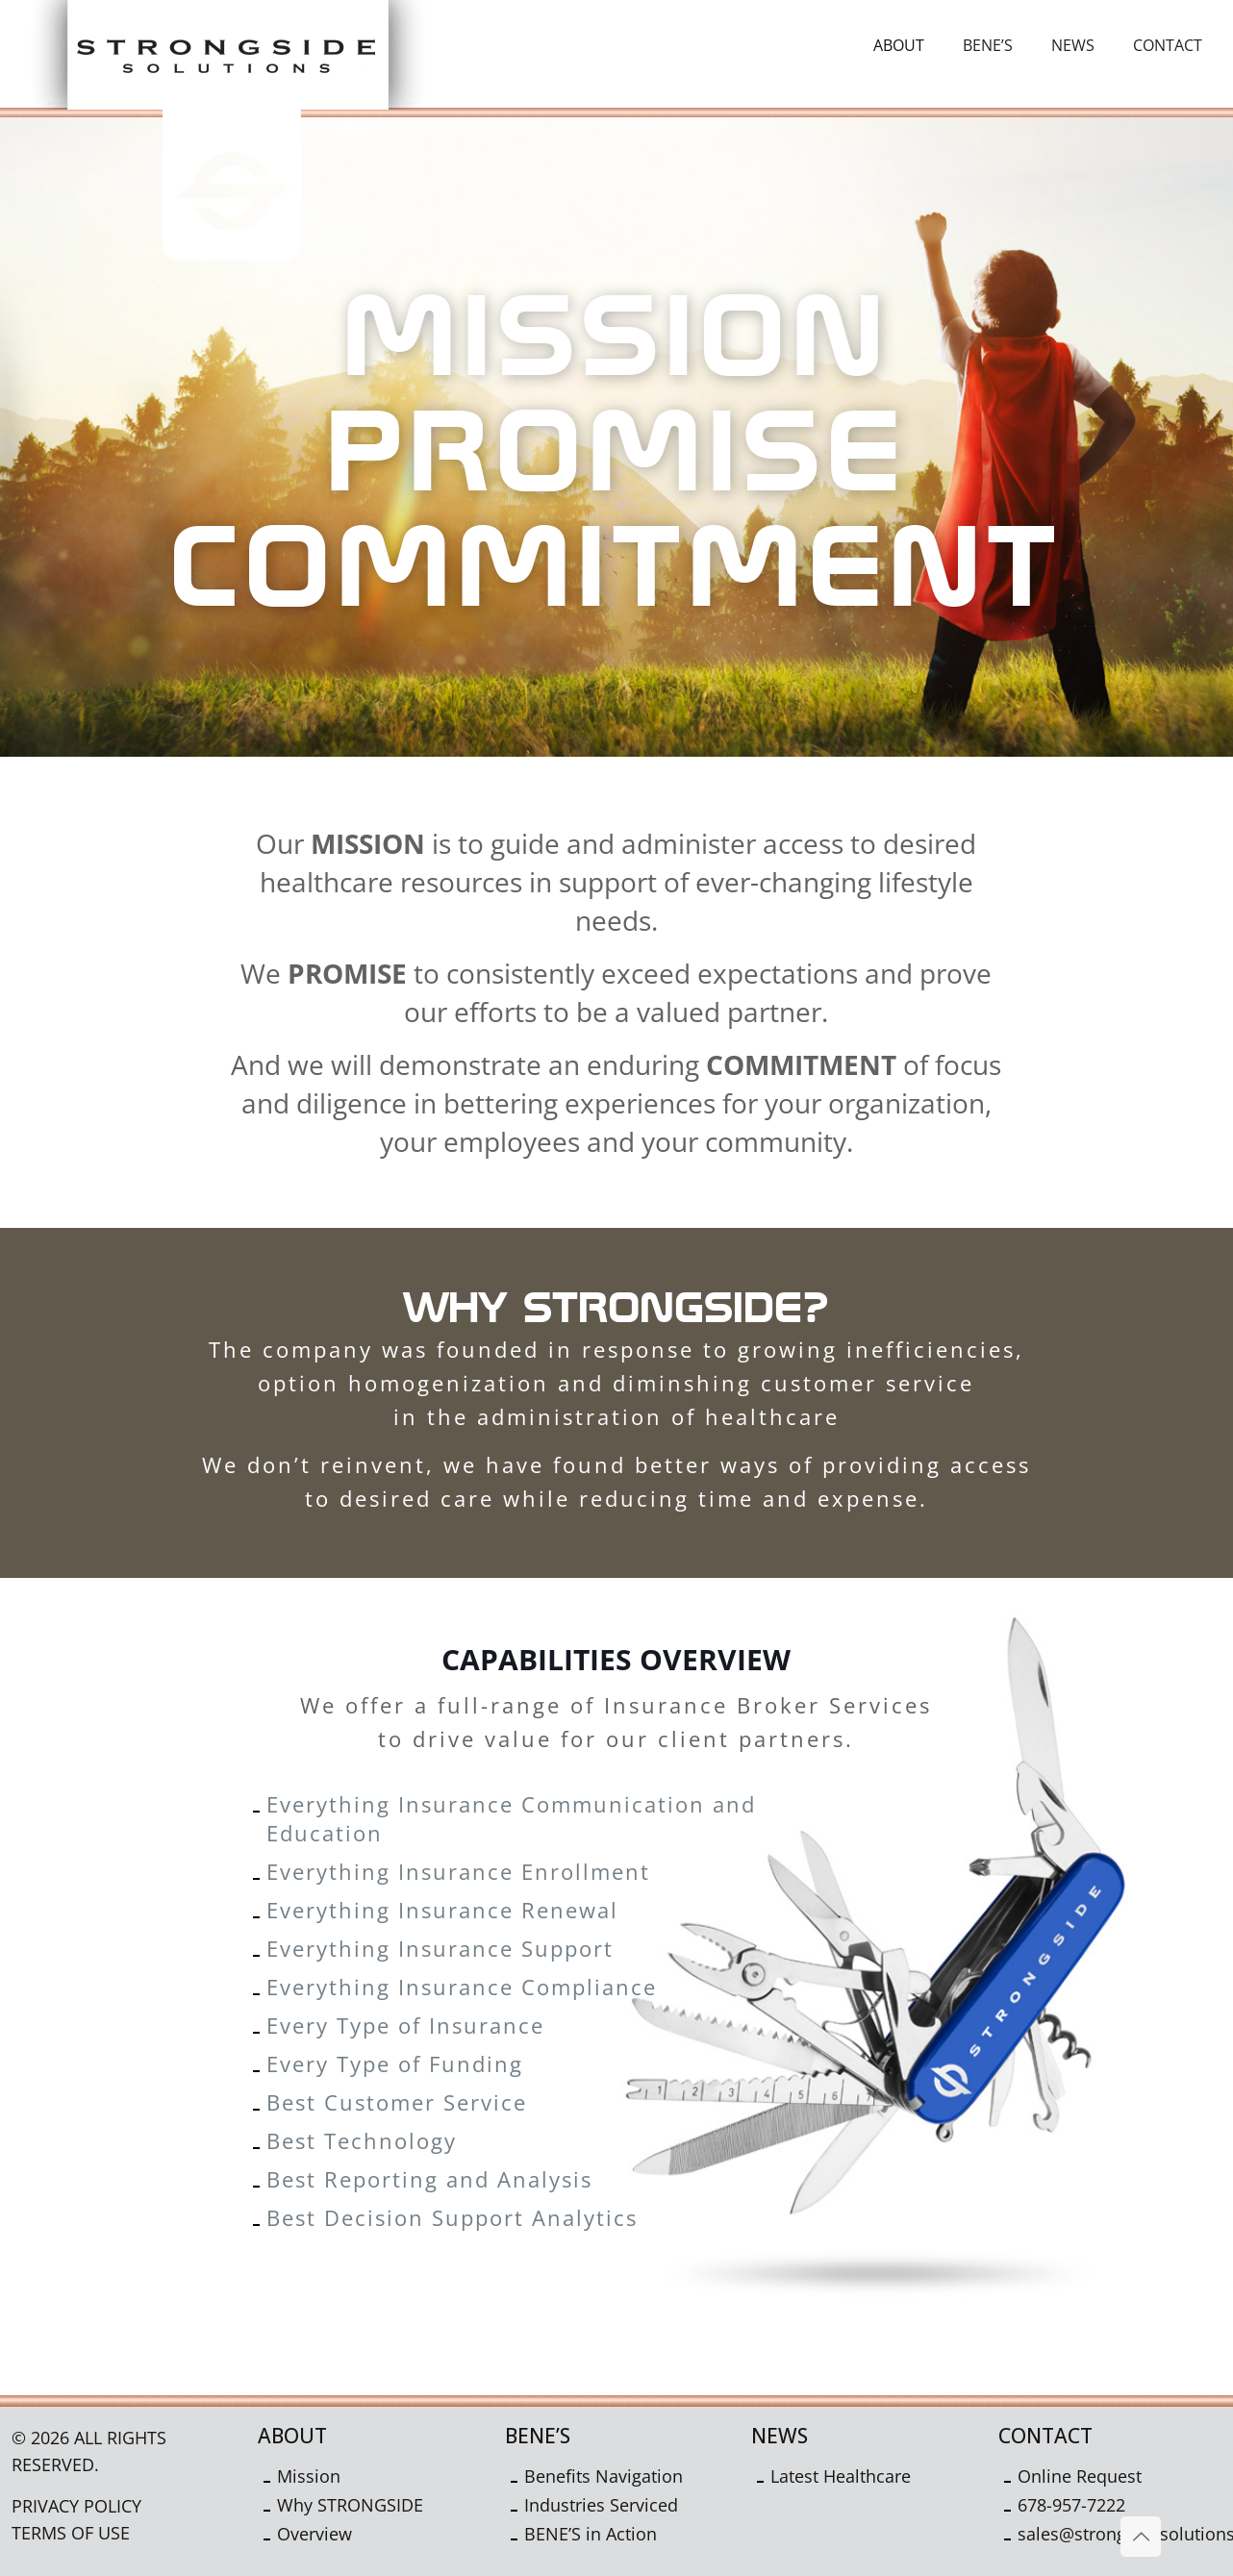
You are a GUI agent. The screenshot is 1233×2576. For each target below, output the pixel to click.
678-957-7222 (1071, 2504)
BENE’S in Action (590, 2533)
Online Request (1080, 2476)
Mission (308, 2476)
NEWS (779, 2435)
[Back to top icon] (1140, 2536)
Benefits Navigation (603, 2476)
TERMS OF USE (71, 2532)
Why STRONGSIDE (350, 2504)
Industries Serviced (601, 2504)
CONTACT (1045, 2435)
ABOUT (292, 2435)
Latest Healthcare (840, 2476)
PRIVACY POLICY (76, 2505)
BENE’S (537, 2435)
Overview (314, 2533)
